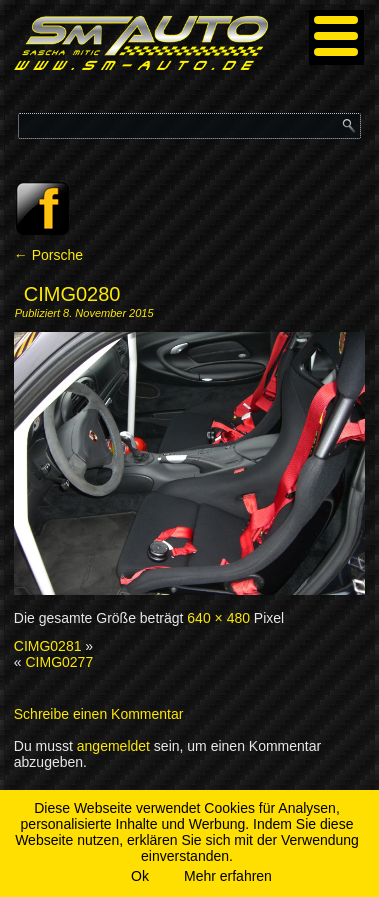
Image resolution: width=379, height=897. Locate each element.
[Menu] (336, 37)
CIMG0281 (48, 646)
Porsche (48, 255)
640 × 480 (218, 618)
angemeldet (113, 746)
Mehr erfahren (228, 876)
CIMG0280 (72, 294)
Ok (140, 876)
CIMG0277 (59, 662)
